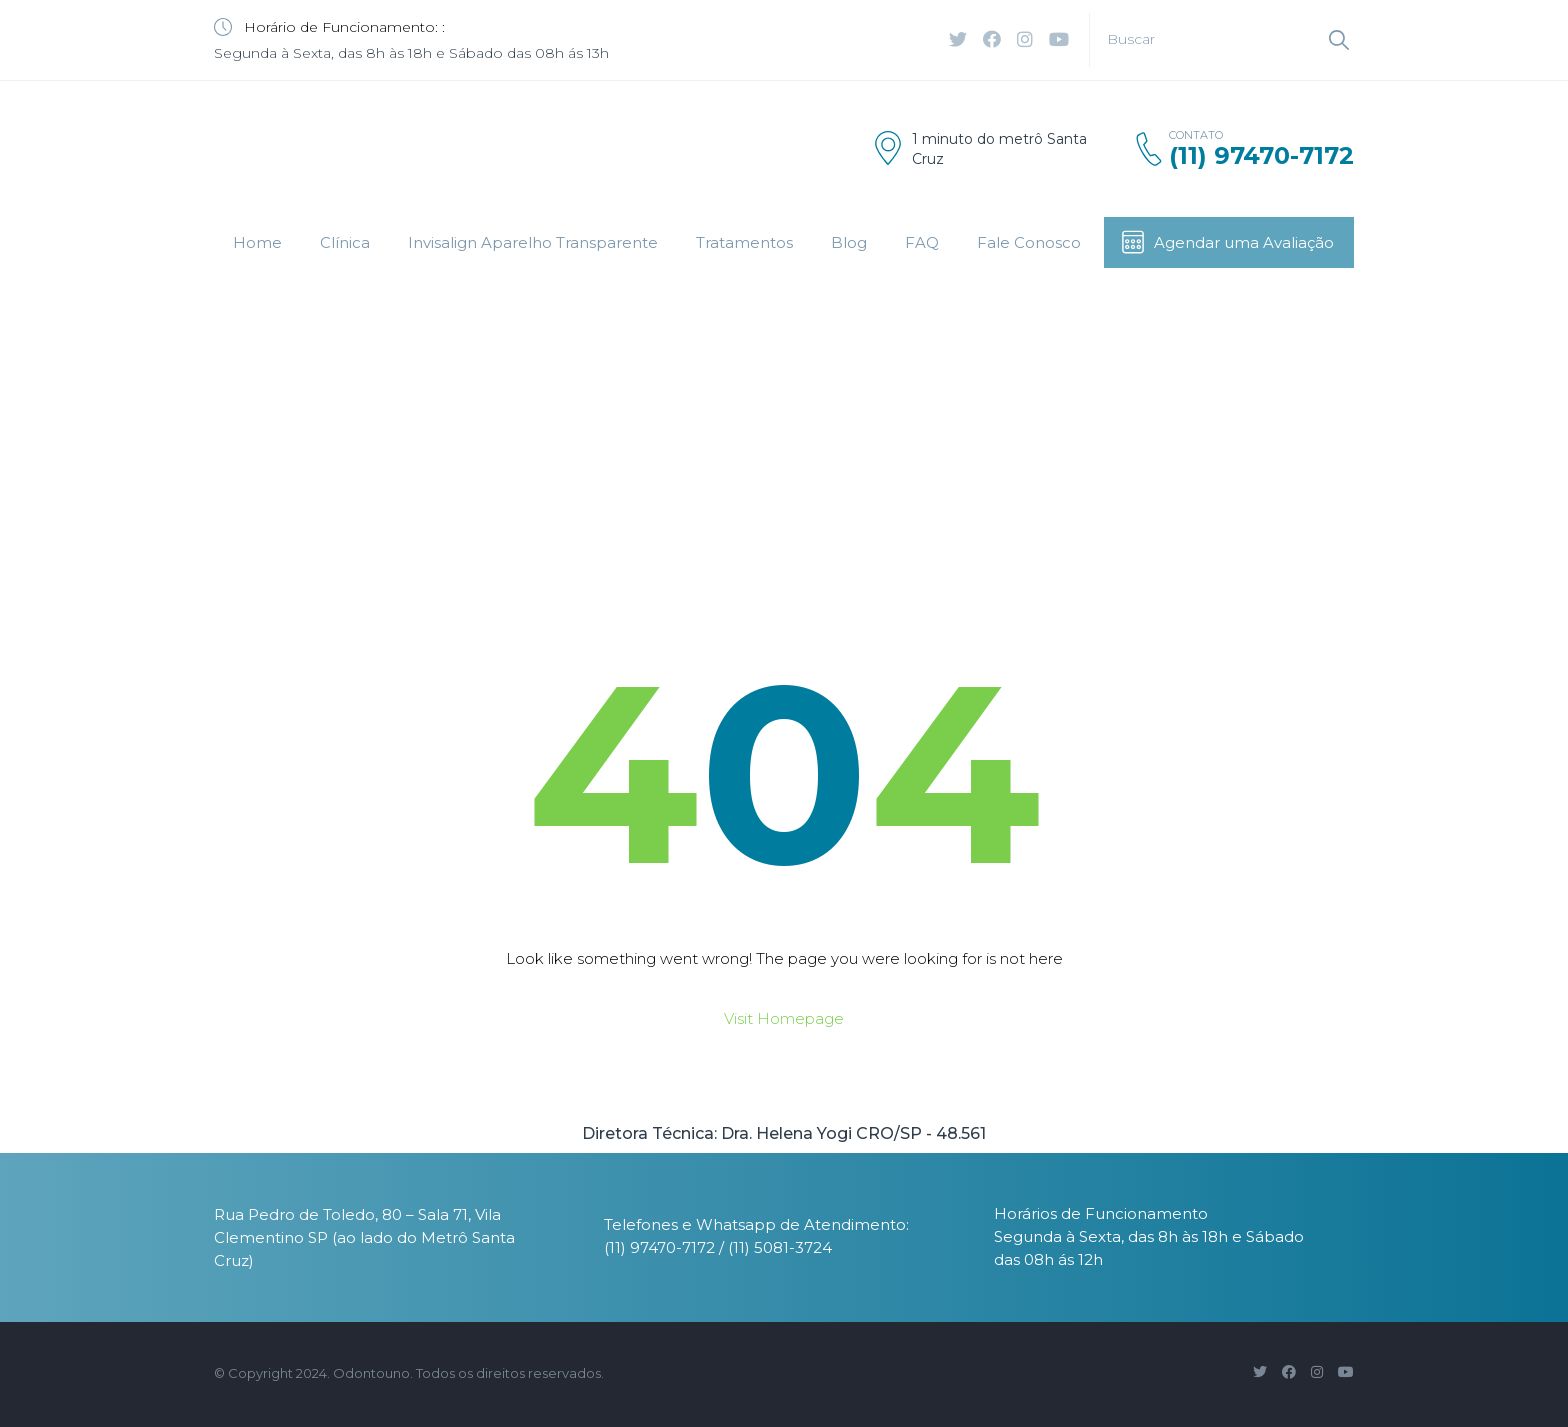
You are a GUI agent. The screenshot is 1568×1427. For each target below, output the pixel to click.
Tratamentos (744, 242)
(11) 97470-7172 (1261, 155)
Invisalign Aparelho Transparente (533, 242)
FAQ (922, 242)
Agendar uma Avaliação (1227, 242)
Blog (849, 242)
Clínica (345, 242)
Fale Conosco (1029, 242)
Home (257, 242)
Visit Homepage (784, 1018)
